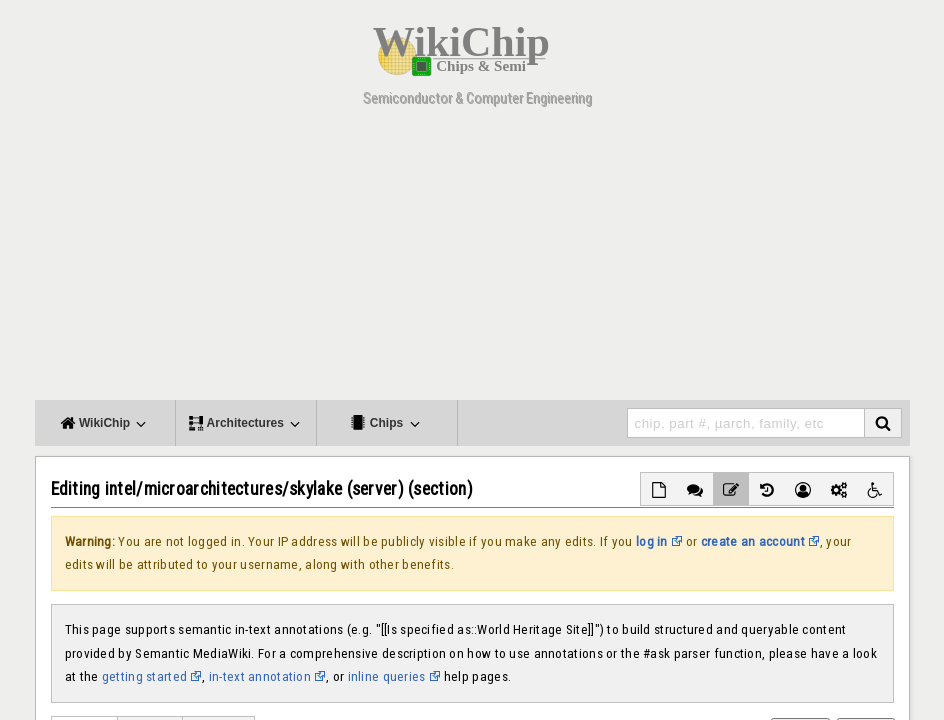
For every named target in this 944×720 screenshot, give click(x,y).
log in (652, 541)
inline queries (387, 676)
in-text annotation (260, 676)
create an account (753, 541)
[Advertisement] (472, 260)
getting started (144, 676)
